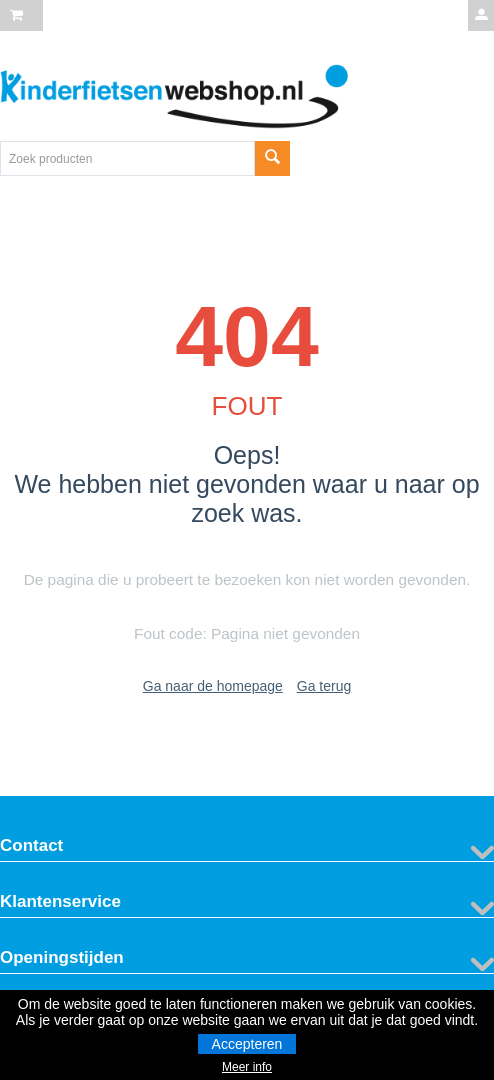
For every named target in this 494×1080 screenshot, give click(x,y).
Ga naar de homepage (213, 686)
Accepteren (247, 1044)
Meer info (247, 1067)
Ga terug (324, 686)
